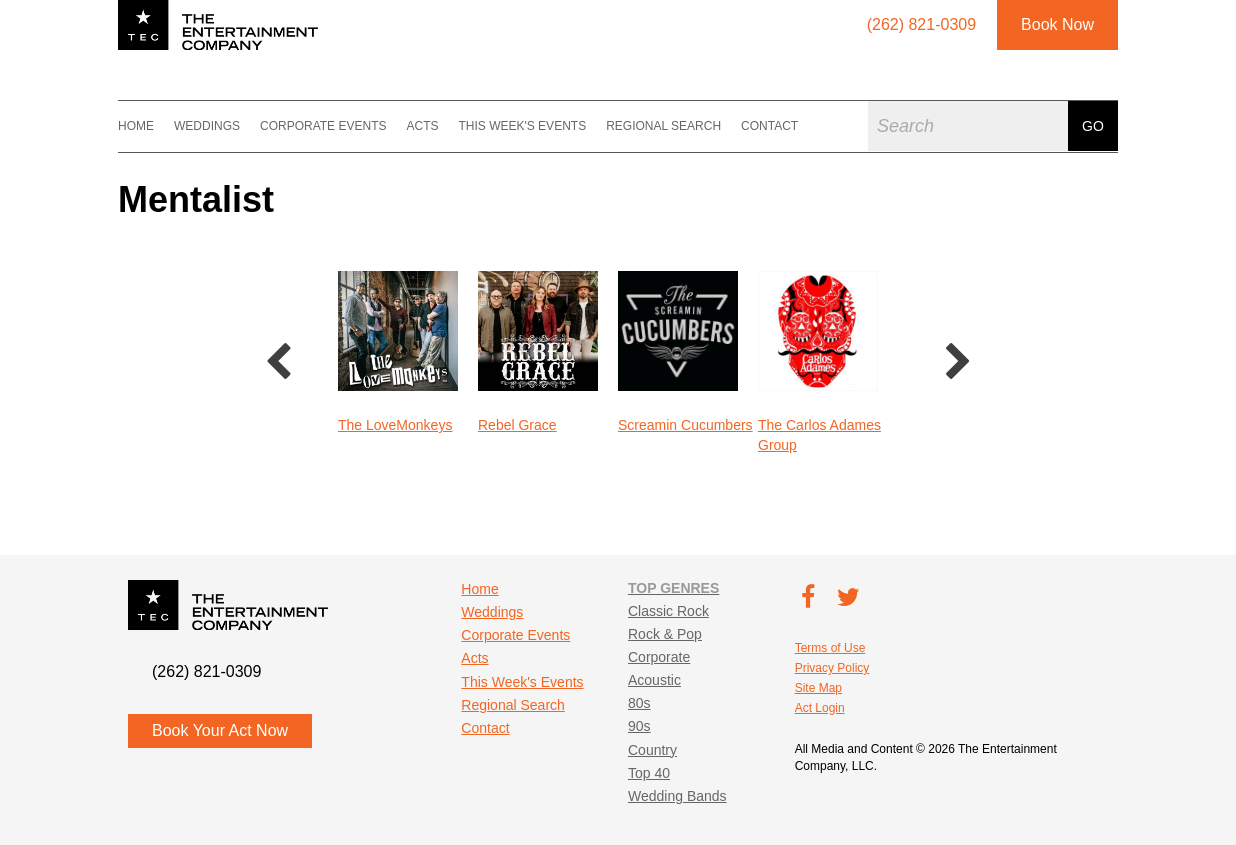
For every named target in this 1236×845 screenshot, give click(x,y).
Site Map (818, 688)
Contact (769, 126)
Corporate (659, 657)
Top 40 (649, 773)
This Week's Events (522, 126)
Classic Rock (668, 611)
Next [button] (958, 363)
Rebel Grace (517, 425)
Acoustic (654, 680)
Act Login (820, 708)
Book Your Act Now (220, 730)
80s (639, 703)
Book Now (1057, 24)
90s (639, 726)
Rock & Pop (665, 634)
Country (652, 750)
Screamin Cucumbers (685, 425)
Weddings (207, 126)
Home (136, 126)
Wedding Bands (677, 796)
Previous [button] (278, 363)
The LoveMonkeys (395, 425)
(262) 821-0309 (206, 671)
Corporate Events (323, 126)
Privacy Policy (832, 668)
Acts (422, 126)
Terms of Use (830, 648)
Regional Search (663, 126)
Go (1093, 126)
